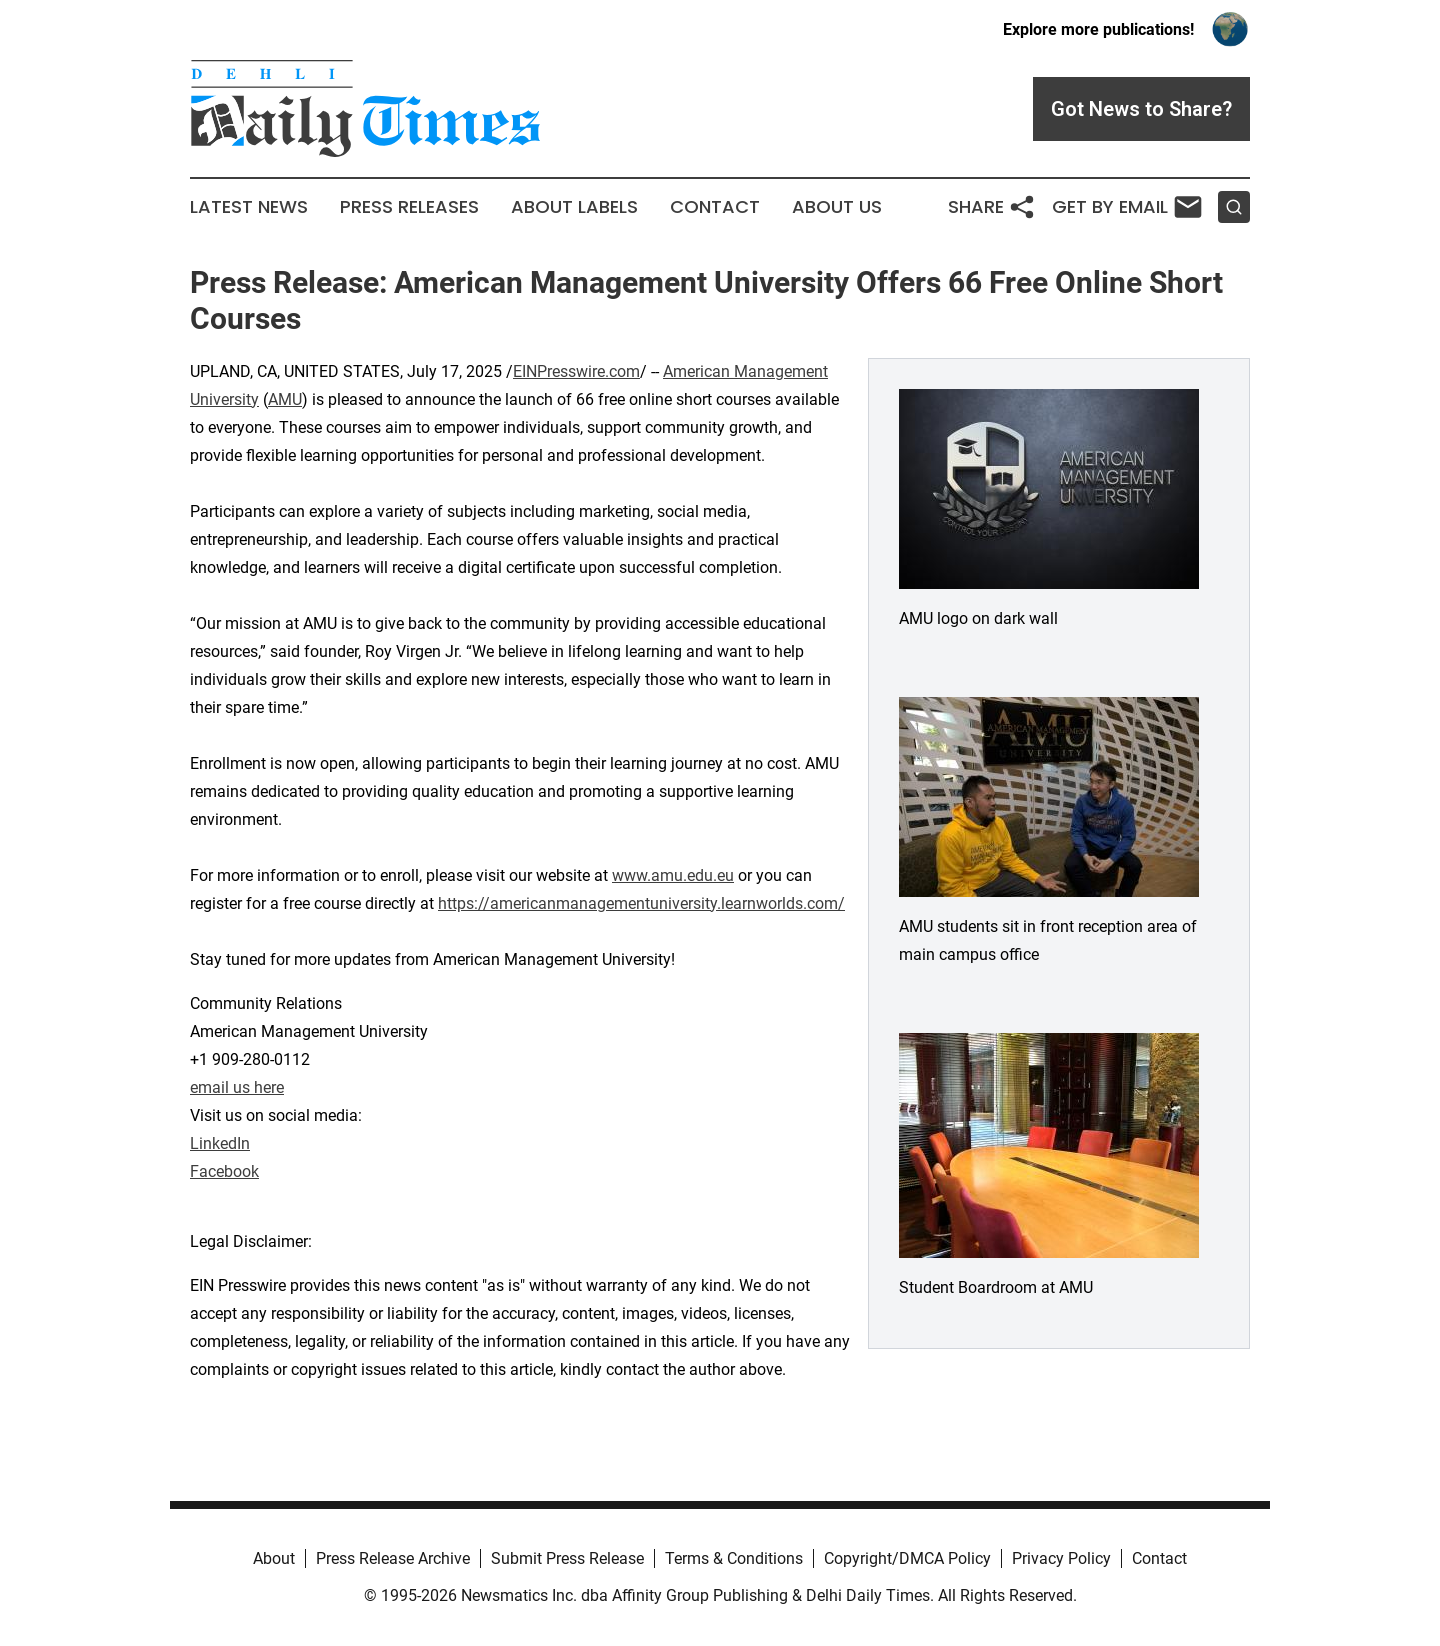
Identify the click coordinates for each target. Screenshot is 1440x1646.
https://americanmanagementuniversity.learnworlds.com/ (641, 903)
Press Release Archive (393, 1558)
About (274, 1558)
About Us (837, 207)
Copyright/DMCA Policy (907, 1558)
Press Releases (409, 207)
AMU (285, 399)
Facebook (224, 1171)
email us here (237, 1087)
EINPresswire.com (576, 371)
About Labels (574, 207)
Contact (715, 207)
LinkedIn (220, 1143)
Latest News (249, 207)
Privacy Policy (1061, 1558)
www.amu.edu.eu (673, 875)
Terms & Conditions (734, 1558)
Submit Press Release (567, 1558)
